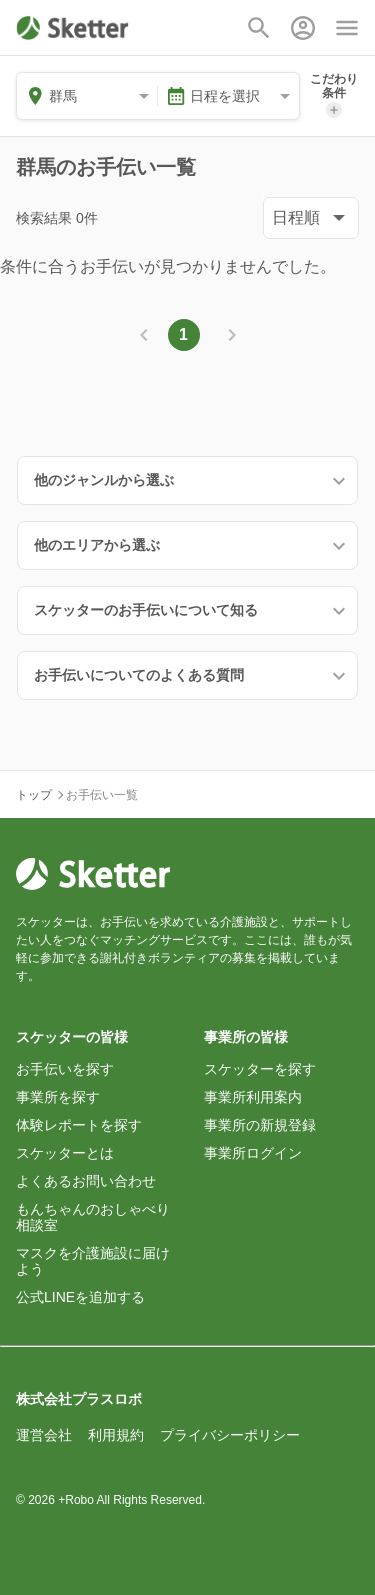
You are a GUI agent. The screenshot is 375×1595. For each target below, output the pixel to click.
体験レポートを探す (79, 1125)
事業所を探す (58, 1097)
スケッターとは (65, 1153)
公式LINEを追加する (80, 1297)
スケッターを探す (260, 1069)
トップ (34, 795)
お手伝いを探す (65, 1069)
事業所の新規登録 (260, 1125)
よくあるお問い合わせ (86, 1181)
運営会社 (44, 1435)
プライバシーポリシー (230, 1435)
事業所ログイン (253, 1153)
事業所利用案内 (253, 1097)
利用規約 (116, 1435)
